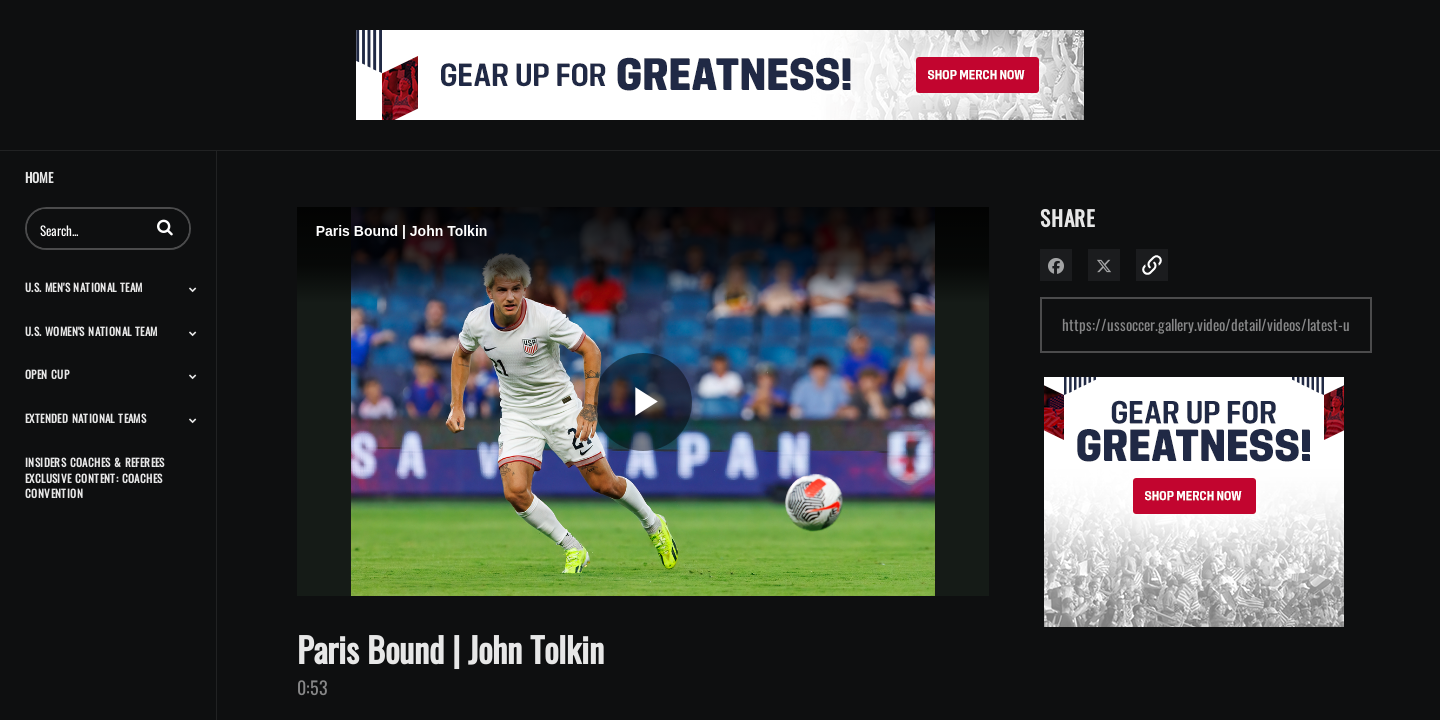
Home (39, 177)
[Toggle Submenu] (193, 289)
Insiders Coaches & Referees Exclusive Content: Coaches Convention (95, 477)
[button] (165, 227)
